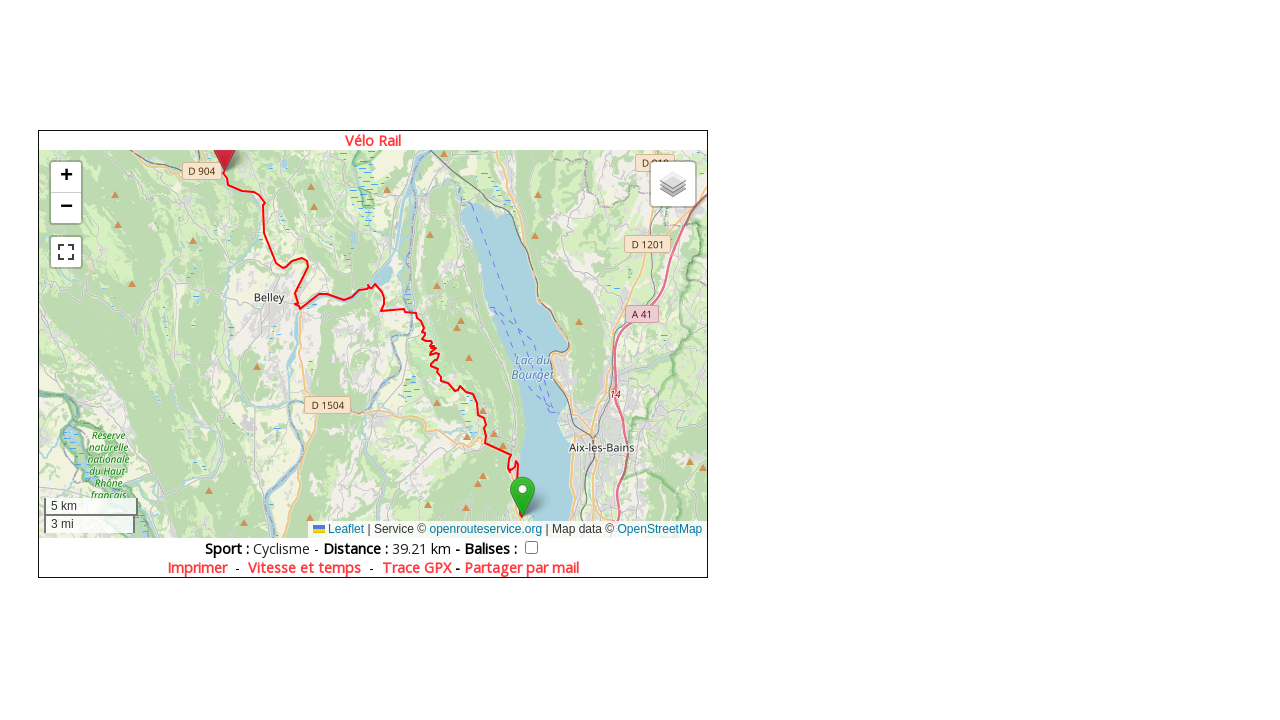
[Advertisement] (375, 62)
